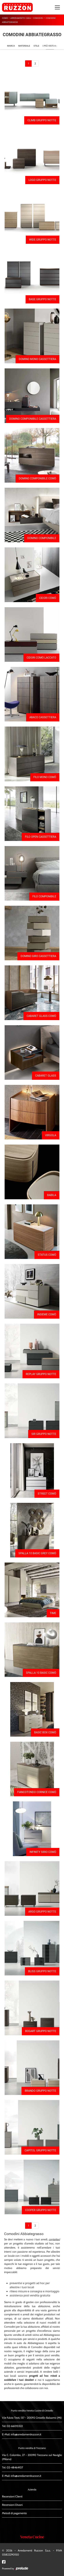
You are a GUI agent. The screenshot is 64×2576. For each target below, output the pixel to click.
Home (5, 18)
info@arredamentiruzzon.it (26, 2434)
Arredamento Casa (20, 18)
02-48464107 (15, 2467)
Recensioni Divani (12, 2504)
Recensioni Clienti (12, 2496)
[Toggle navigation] (57, 7)
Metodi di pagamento (14, 2513)
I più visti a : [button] (50, 45)
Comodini (38, 18)
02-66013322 (15, 2426)
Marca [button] (11, 45)
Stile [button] (36, 45)
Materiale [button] (24, 45)
